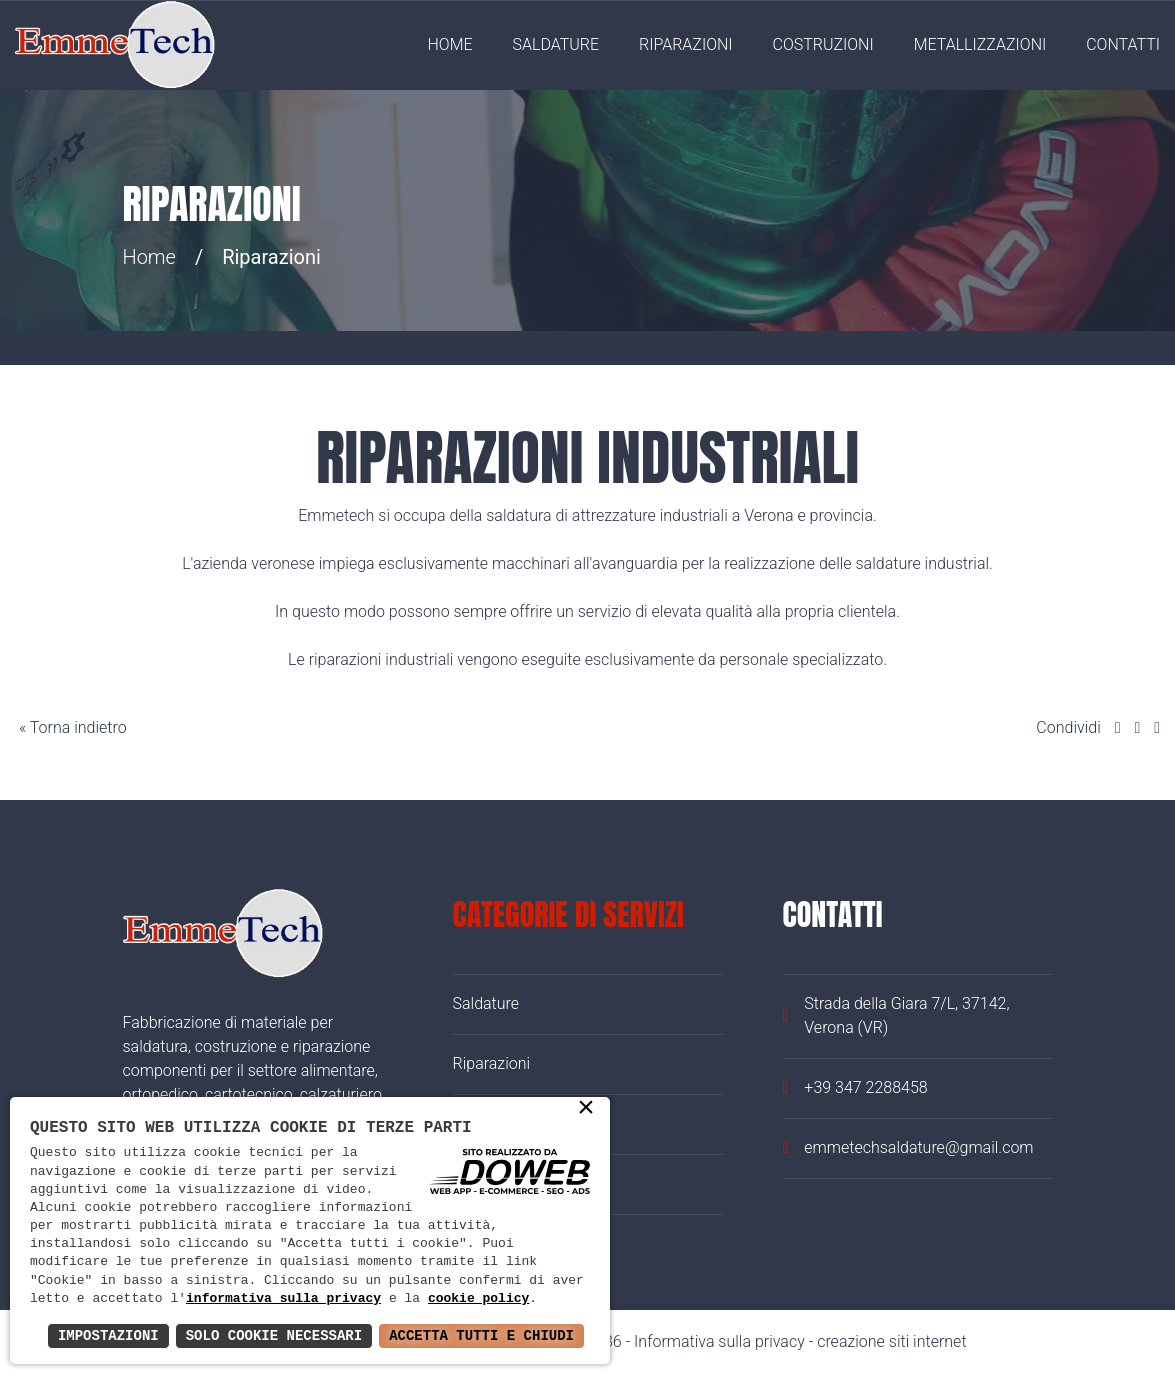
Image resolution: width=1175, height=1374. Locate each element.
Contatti (1123, 44)
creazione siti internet (891, 1341)
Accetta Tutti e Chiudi (481, 1335)
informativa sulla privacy (283, 1299)
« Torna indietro (71, 727)
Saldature (556, 44)
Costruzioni (823, 44)
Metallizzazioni (980, 44)
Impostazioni (108, 1335)
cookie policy (478, 1299)
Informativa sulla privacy (719, 1341)
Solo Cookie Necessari (274, 1335)
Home (450, 44)
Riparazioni (686, 44)
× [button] (586, 1109)
